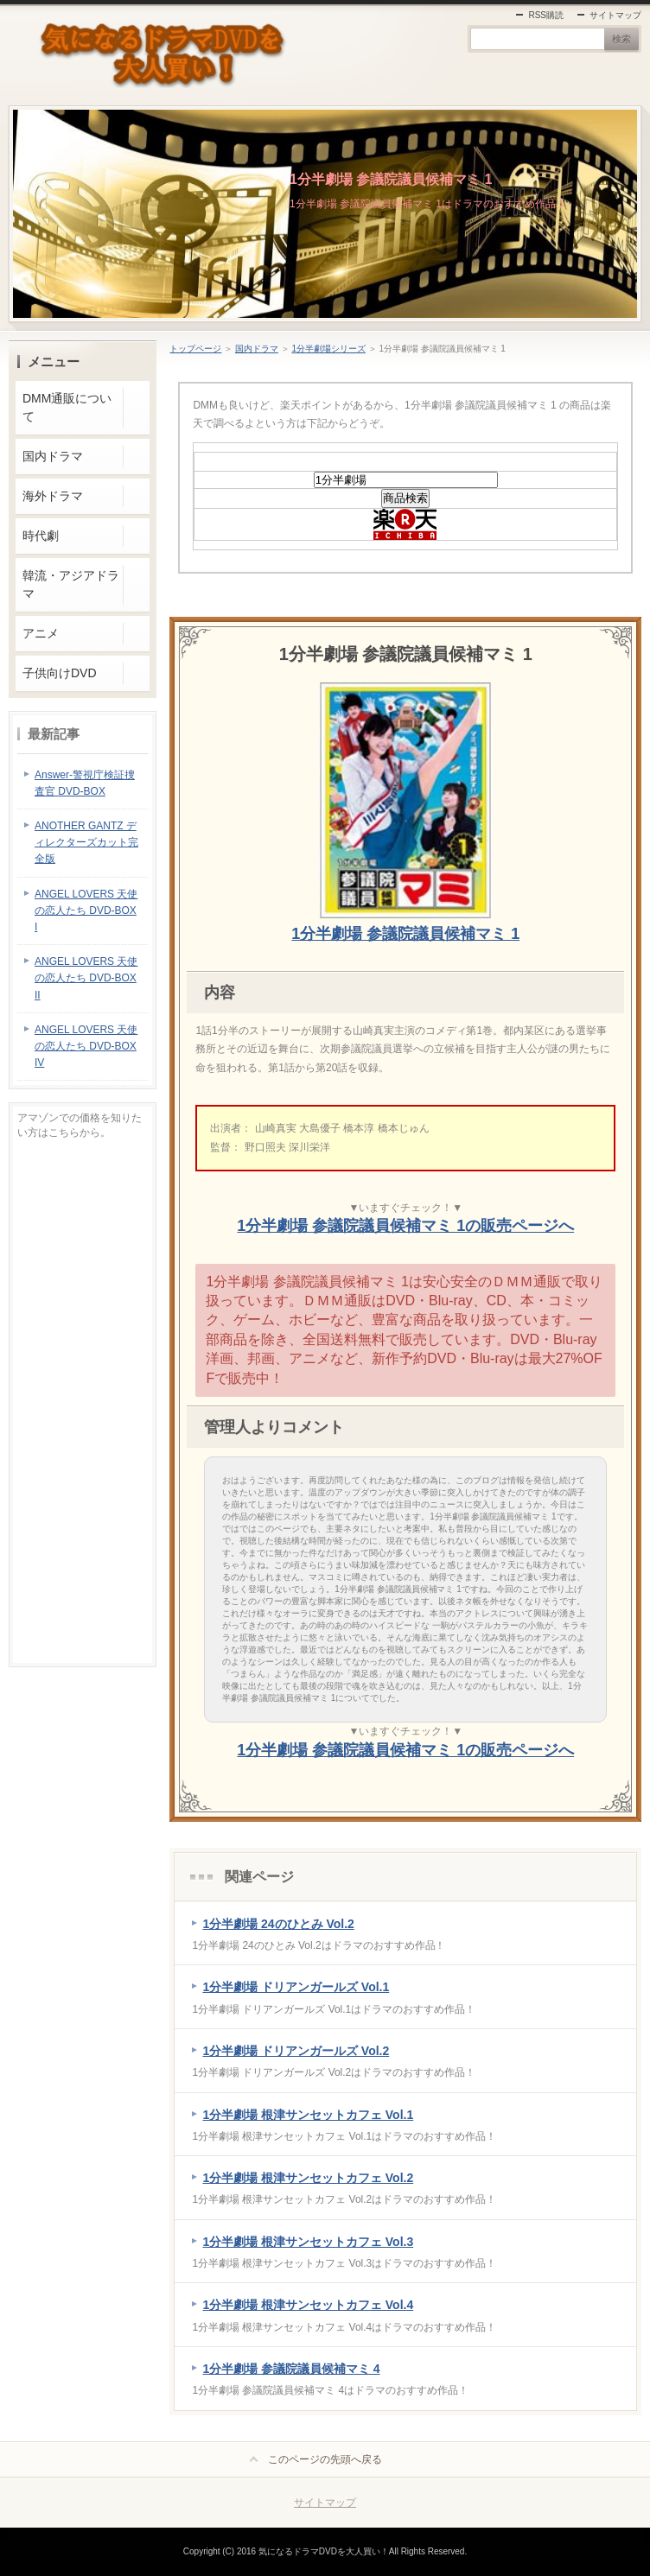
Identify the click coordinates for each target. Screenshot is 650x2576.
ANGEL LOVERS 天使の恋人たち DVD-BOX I (86, 910)
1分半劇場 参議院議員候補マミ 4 (290, 2369)
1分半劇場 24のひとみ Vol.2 (278, 1924)
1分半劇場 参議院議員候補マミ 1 (391, 179)
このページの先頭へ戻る (325, 2459)
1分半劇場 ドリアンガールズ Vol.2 (295, 2051)
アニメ (40, 633)
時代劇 (40, 535)
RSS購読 (546, 15)
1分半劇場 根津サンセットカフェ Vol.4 (307, 2305)
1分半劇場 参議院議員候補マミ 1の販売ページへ (405, 1225)
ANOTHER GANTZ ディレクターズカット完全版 (86, 842)
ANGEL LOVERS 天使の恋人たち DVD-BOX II (86, 977)
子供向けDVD (59, 673)
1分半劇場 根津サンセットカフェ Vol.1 (307, 2115)
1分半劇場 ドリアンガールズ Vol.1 (295, 1987)
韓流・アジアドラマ (70, 584)
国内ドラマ (256, 348)
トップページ (195, 348)
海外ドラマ (52, 496)
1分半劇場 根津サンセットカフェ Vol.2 (307, 2178)
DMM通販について (67, 407)
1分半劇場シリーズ (328, 348)
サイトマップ (615, 15)
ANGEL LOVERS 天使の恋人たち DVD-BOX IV (86, 1046)
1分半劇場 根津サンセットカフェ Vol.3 (307, 2242)
